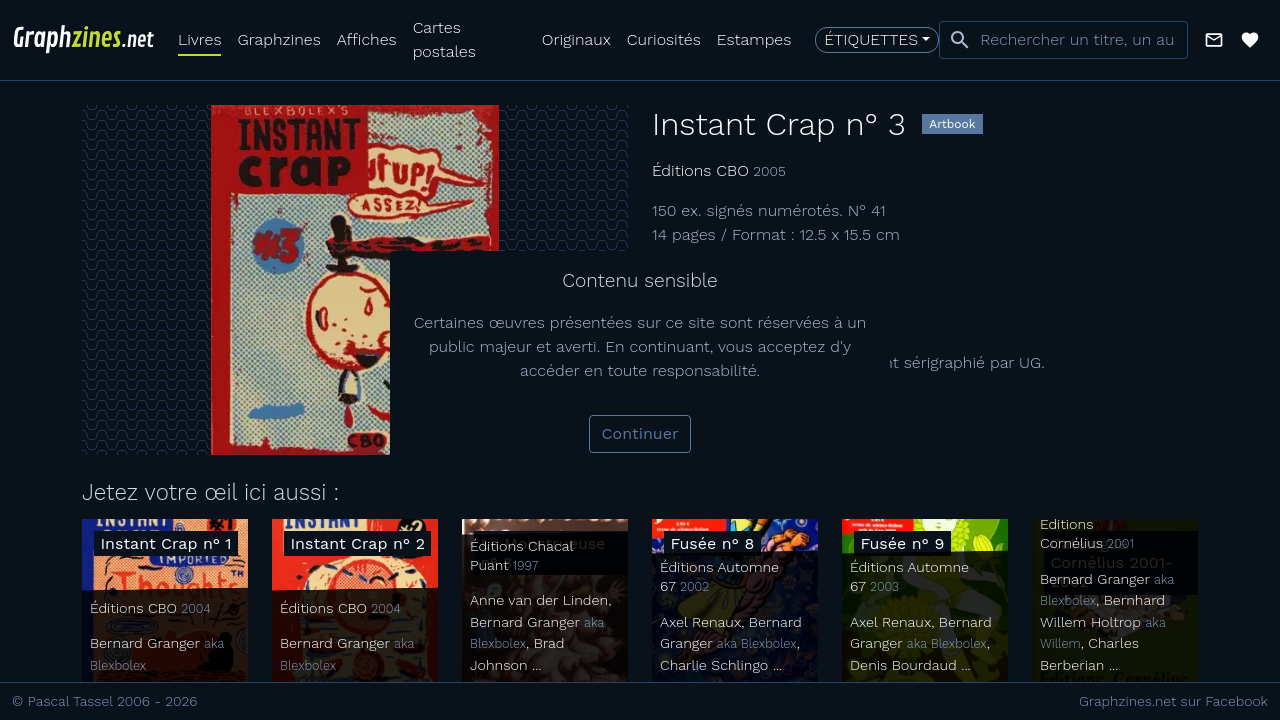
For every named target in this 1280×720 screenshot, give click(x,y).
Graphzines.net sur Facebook (1173, 701)
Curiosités (664, 39)
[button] (1214, 40)
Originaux (576, 39)
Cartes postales (444, 39)
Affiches (367, 39)
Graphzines (278, 39)
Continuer (640, 433)
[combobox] (1063, 40)
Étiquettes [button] (871, 39)
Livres (199, 39)
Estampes (754, 39)
